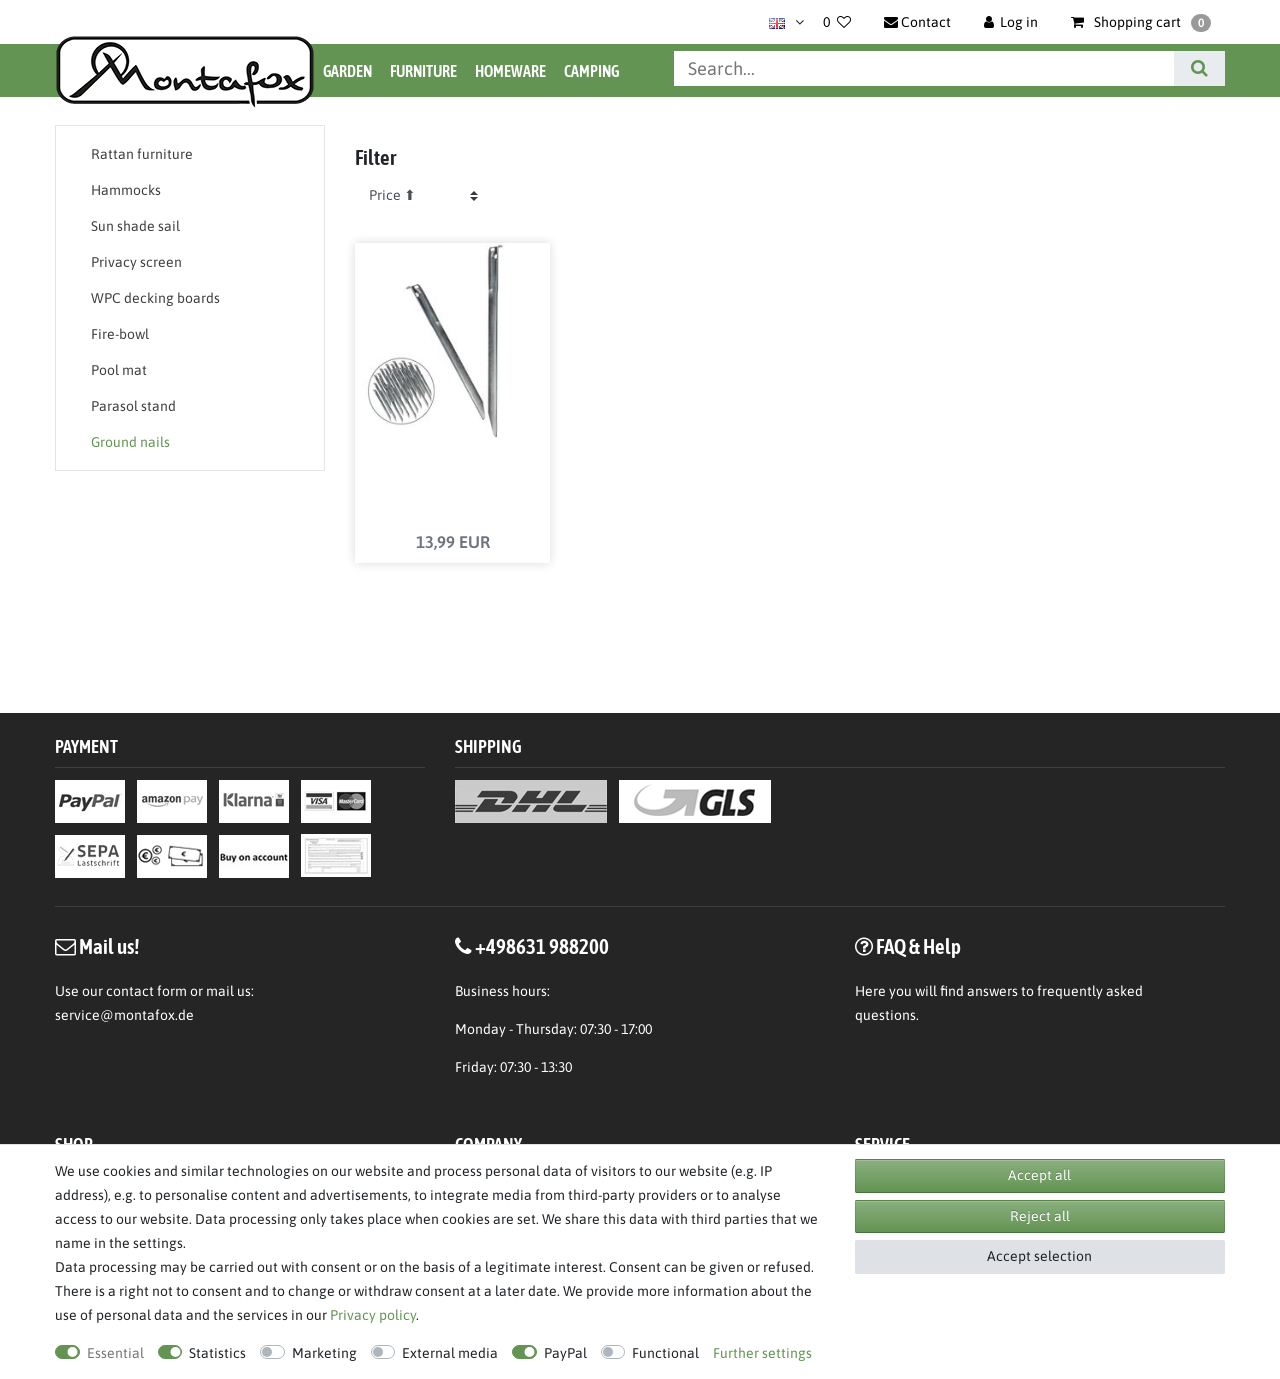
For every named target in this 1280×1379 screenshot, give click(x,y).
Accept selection (1039, 1256)
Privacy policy (373, 1315)
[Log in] (1011, 22)
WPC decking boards (155, 298)
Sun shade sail (135, 226)
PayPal (565, 1353)
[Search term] (924, 68)
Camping (591, 71)
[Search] (1199, 68)
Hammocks (126, 190)
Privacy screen (136, 262)
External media (450, 1353)
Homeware (510, 71)
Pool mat (119, 370)
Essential (115, 1353)
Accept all (1039, 1175)
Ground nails (130, 442)
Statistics (217, 1353)
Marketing (324, 1353)
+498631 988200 (542, 946)
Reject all (1040, 1216)
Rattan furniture (142, 154)
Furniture (423, 71)
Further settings (762, 1353)
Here (870, 991)
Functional (665, 1353)
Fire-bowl (120, 334)
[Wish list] (837, 22)
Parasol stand (133, 406)
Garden (347, 71)
